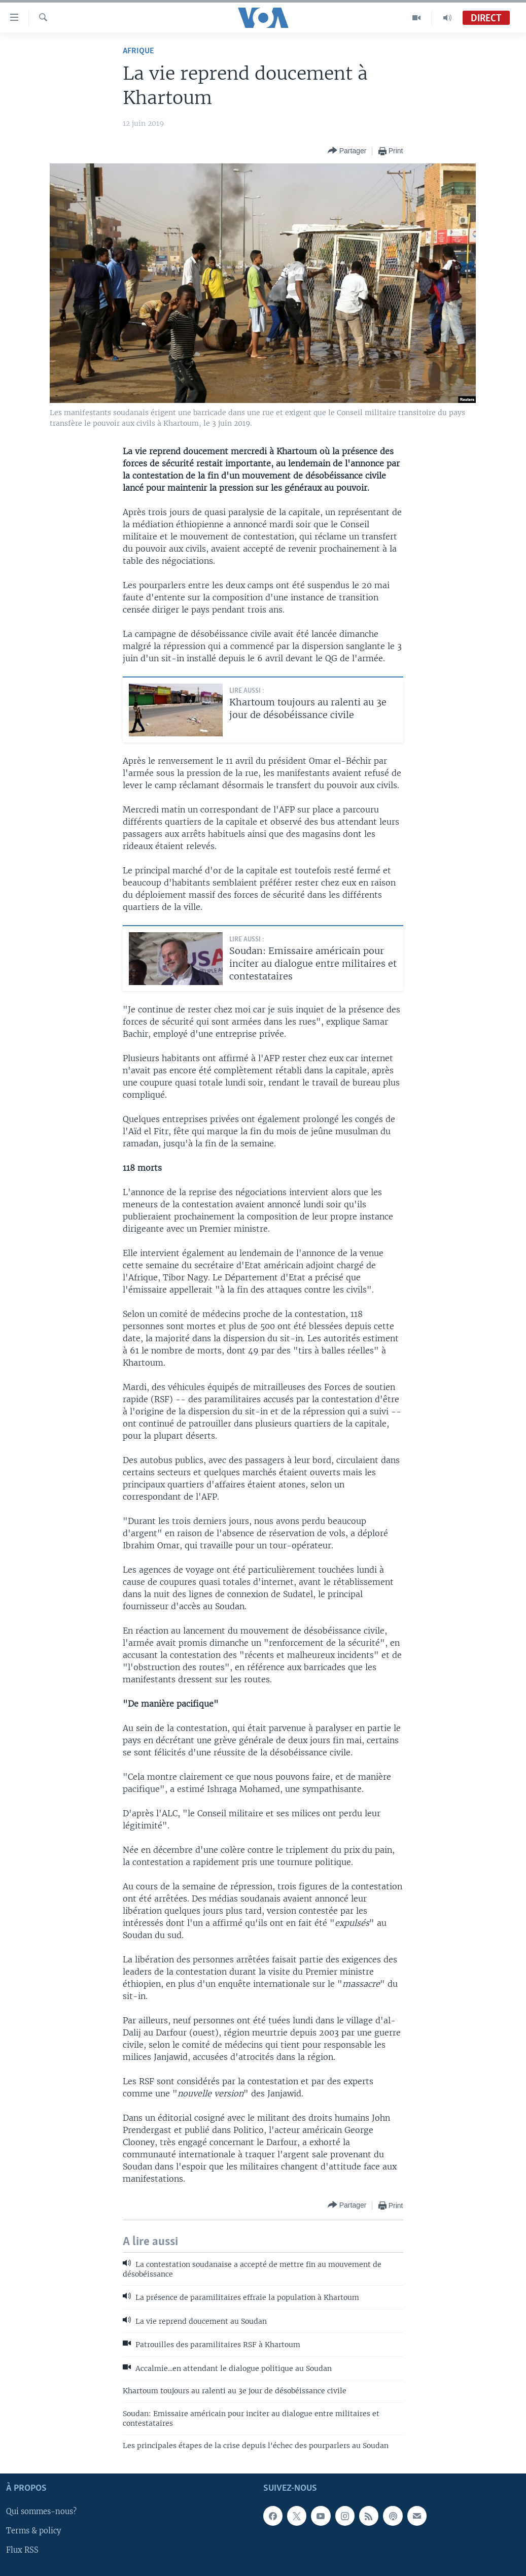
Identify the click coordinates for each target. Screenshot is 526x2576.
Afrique (138, 51)
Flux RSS (22, 2550)
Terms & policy (33, 2530)
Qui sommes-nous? (41, 2511)
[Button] (347, 151)
